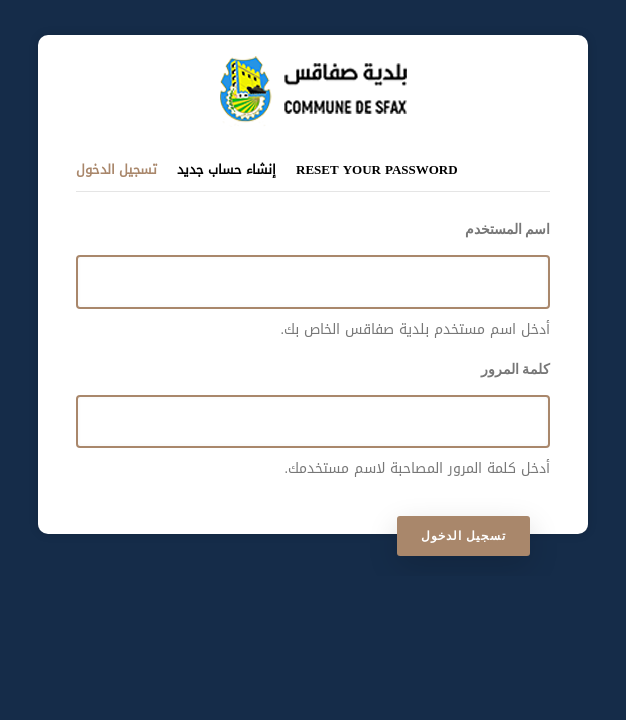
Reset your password (377, 169)
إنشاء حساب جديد (226, 169)
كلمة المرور (515, 369)
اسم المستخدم (507, 229)
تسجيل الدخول (116, 169)
